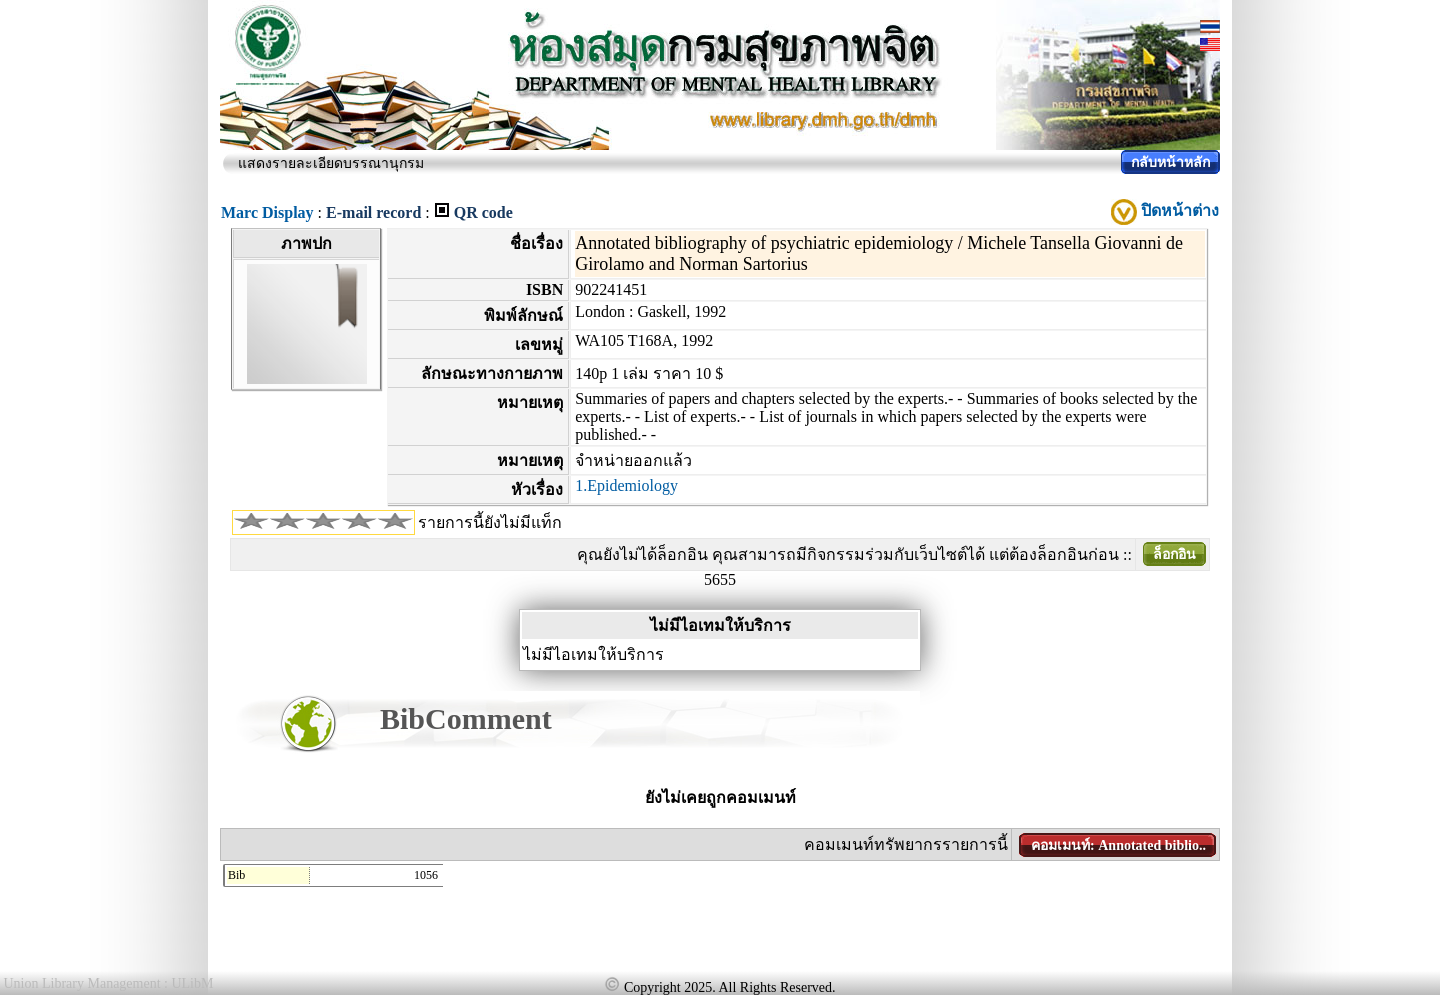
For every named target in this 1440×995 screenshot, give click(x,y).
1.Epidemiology (626, 485)
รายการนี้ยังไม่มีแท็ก (490, 522)
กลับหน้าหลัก (1170, 162)
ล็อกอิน (1174, 554)
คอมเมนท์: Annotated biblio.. (1118, 845)
